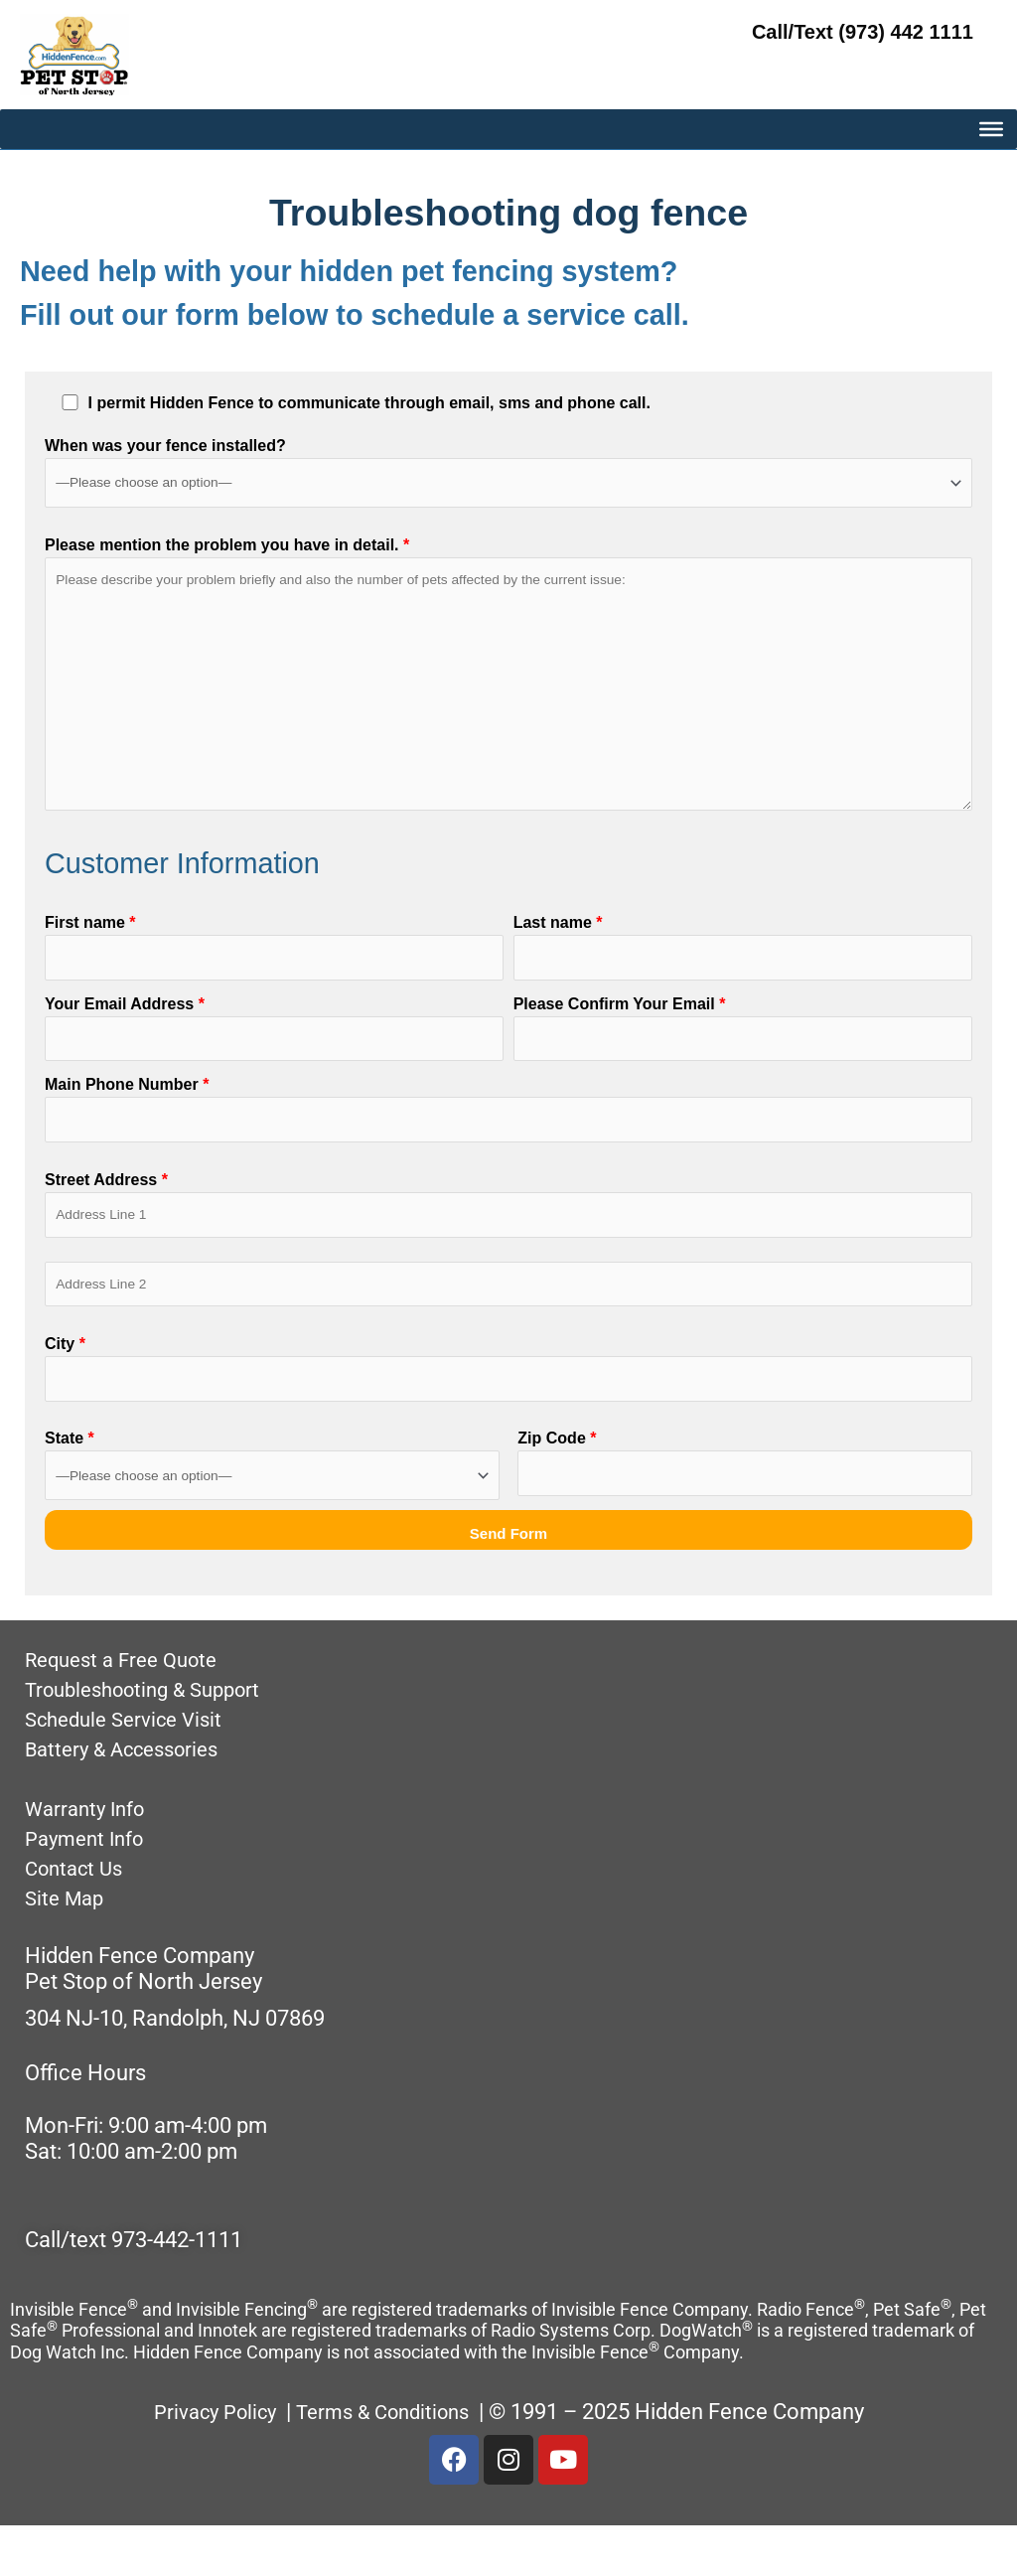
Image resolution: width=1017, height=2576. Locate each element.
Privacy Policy (207, 2461)
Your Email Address (274, 1058)
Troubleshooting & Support (153, 1739)
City (508, 1416)
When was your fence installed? (508, 472)
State (272, 1514)
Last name (742, 973)
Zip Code (744, 1514)
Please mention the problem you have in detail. (508, 689)
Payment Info (89, 1888)
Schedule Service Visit (131, 1768)
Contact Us (78, 1917)
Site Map (67, 1947)
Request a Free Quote (129, 1709)
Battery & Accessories (130, 1798)
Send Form (508, 1583)
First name (274, 973)
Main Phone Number (508, 1144)
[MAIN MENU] (991, 201)
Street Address (508, 1243)
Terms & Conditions (390, 2461)
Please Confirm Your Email (742, 1058)
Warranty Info (90, 1858)
